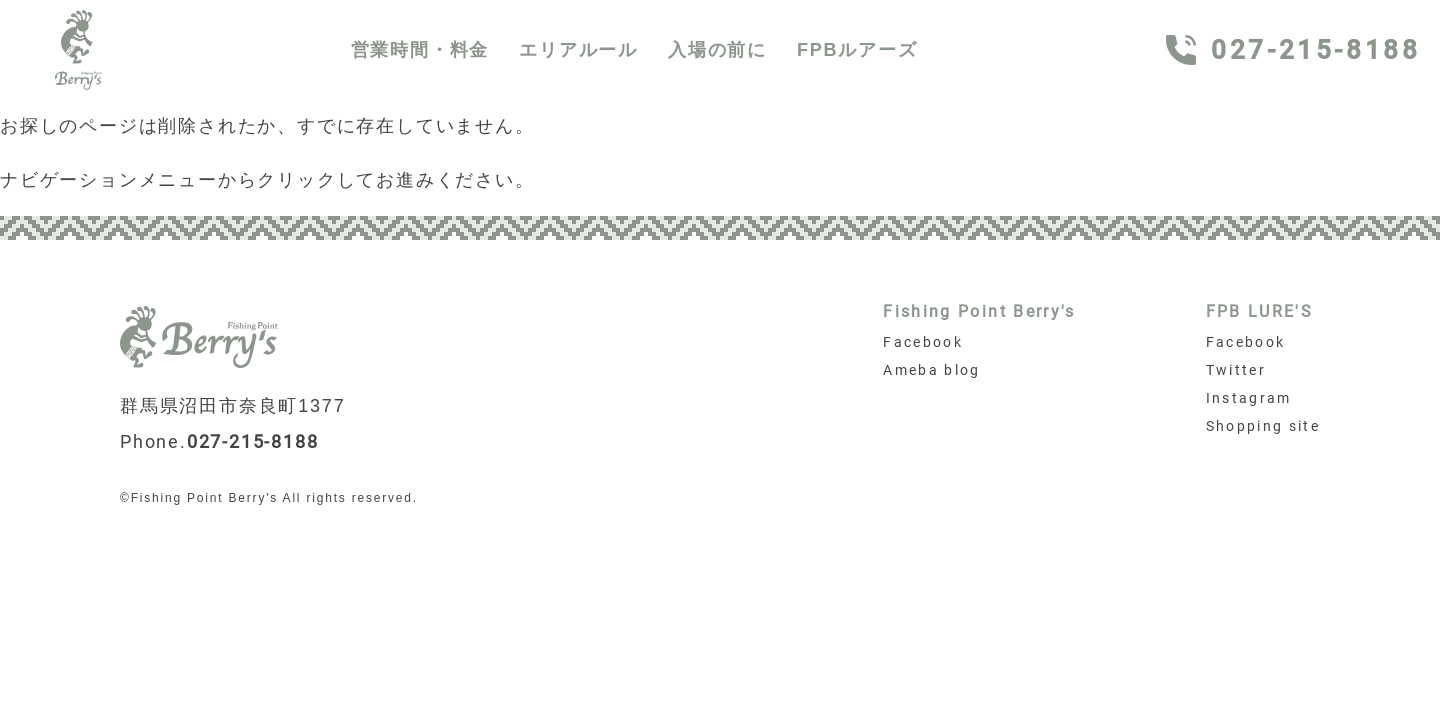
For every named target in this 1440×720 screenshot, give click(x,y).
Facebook (923, 342)
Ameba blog (931, 370)
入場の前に (717, 50)
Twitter (1236, 370)
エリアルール (578, 50)
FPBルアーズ (857, 50)
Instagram (1249, 398)
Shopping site (1263, 426)
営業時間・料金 (420, 50)
